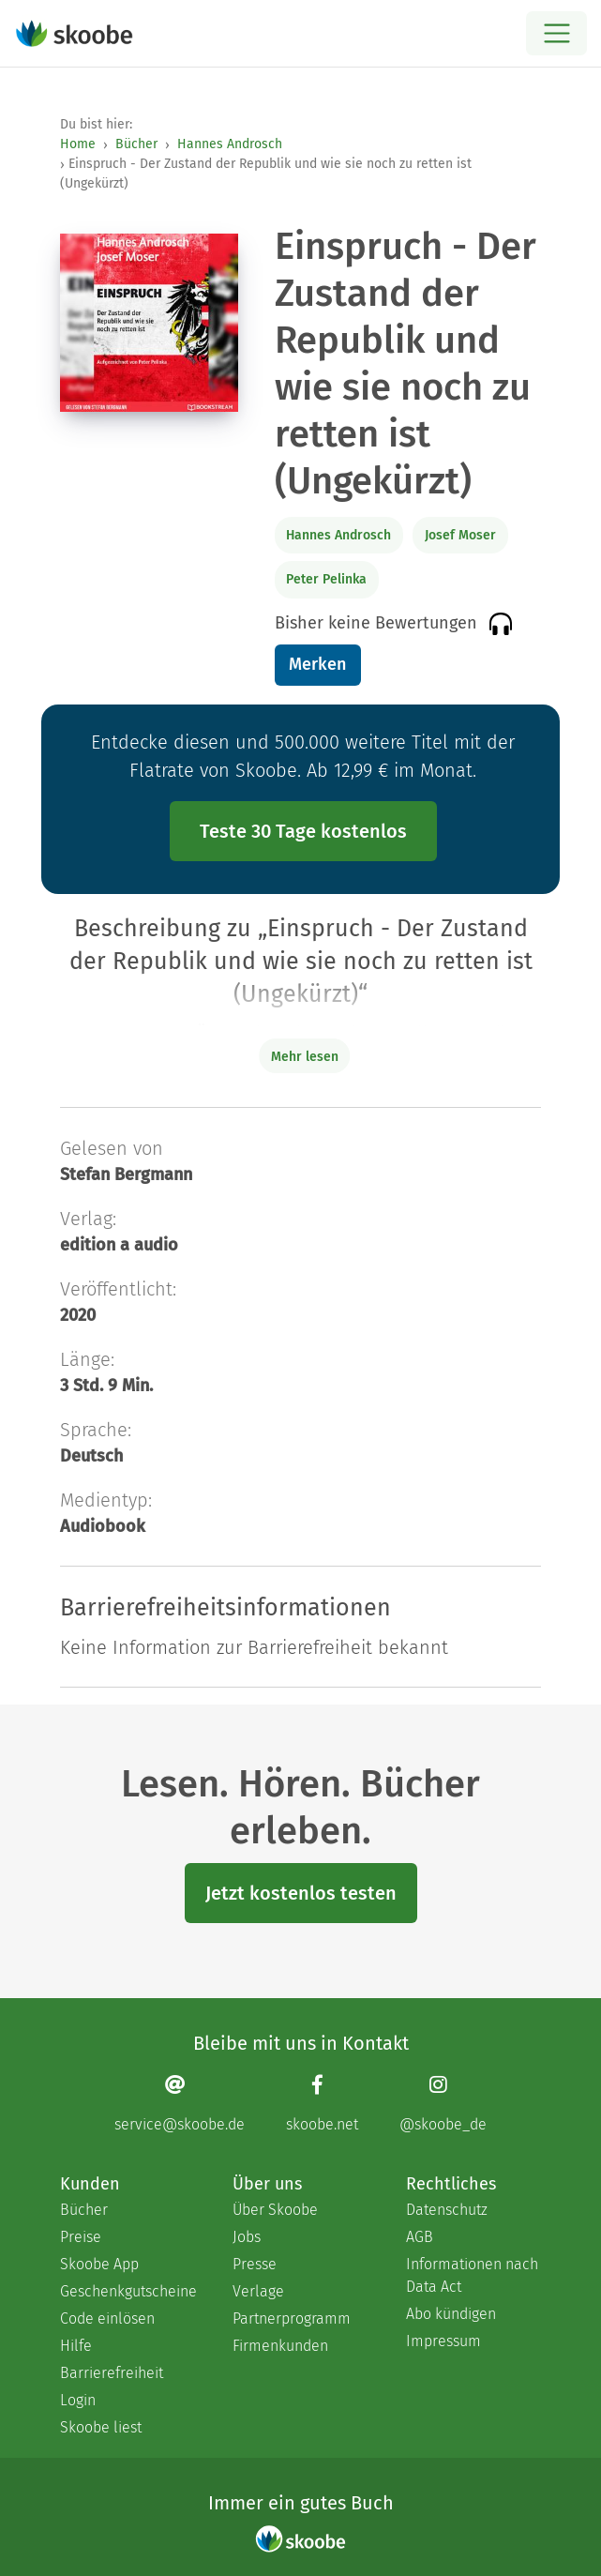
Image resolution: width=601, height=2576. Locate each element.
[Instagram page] (443, 2103)
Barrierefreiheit (111, 2373)
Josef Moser (460, 535)
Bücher (136, 144)
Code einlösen (107, 2318)
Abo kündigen (451, 2314)
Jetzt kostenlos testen (301, 1893)
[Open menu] (556, 33)
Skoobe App (99, 2264)
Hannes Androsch (229, 144)
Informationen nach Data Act (472, 2275)
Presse (255, 2264)
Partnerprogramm (292, 2318)
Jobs (247, 2237)
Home (78, 144)
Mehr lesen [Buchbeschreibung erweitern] (304, 1057)
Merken (317, 664)
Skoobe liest (101, 2427)
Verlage (258, 2291)
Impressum (443, 2341)
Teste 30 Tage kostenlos (303, 831)
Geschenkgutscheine (127, 2291)
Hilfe (76, 2346)
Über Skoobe (275, 2210)
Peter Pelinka (326, 579)
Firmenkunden (280, 2346)
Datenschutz (447, 2210)
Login (78, 2400)
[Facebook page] (322, 2103)
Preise (80, 2237)
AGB (419, 2237)
